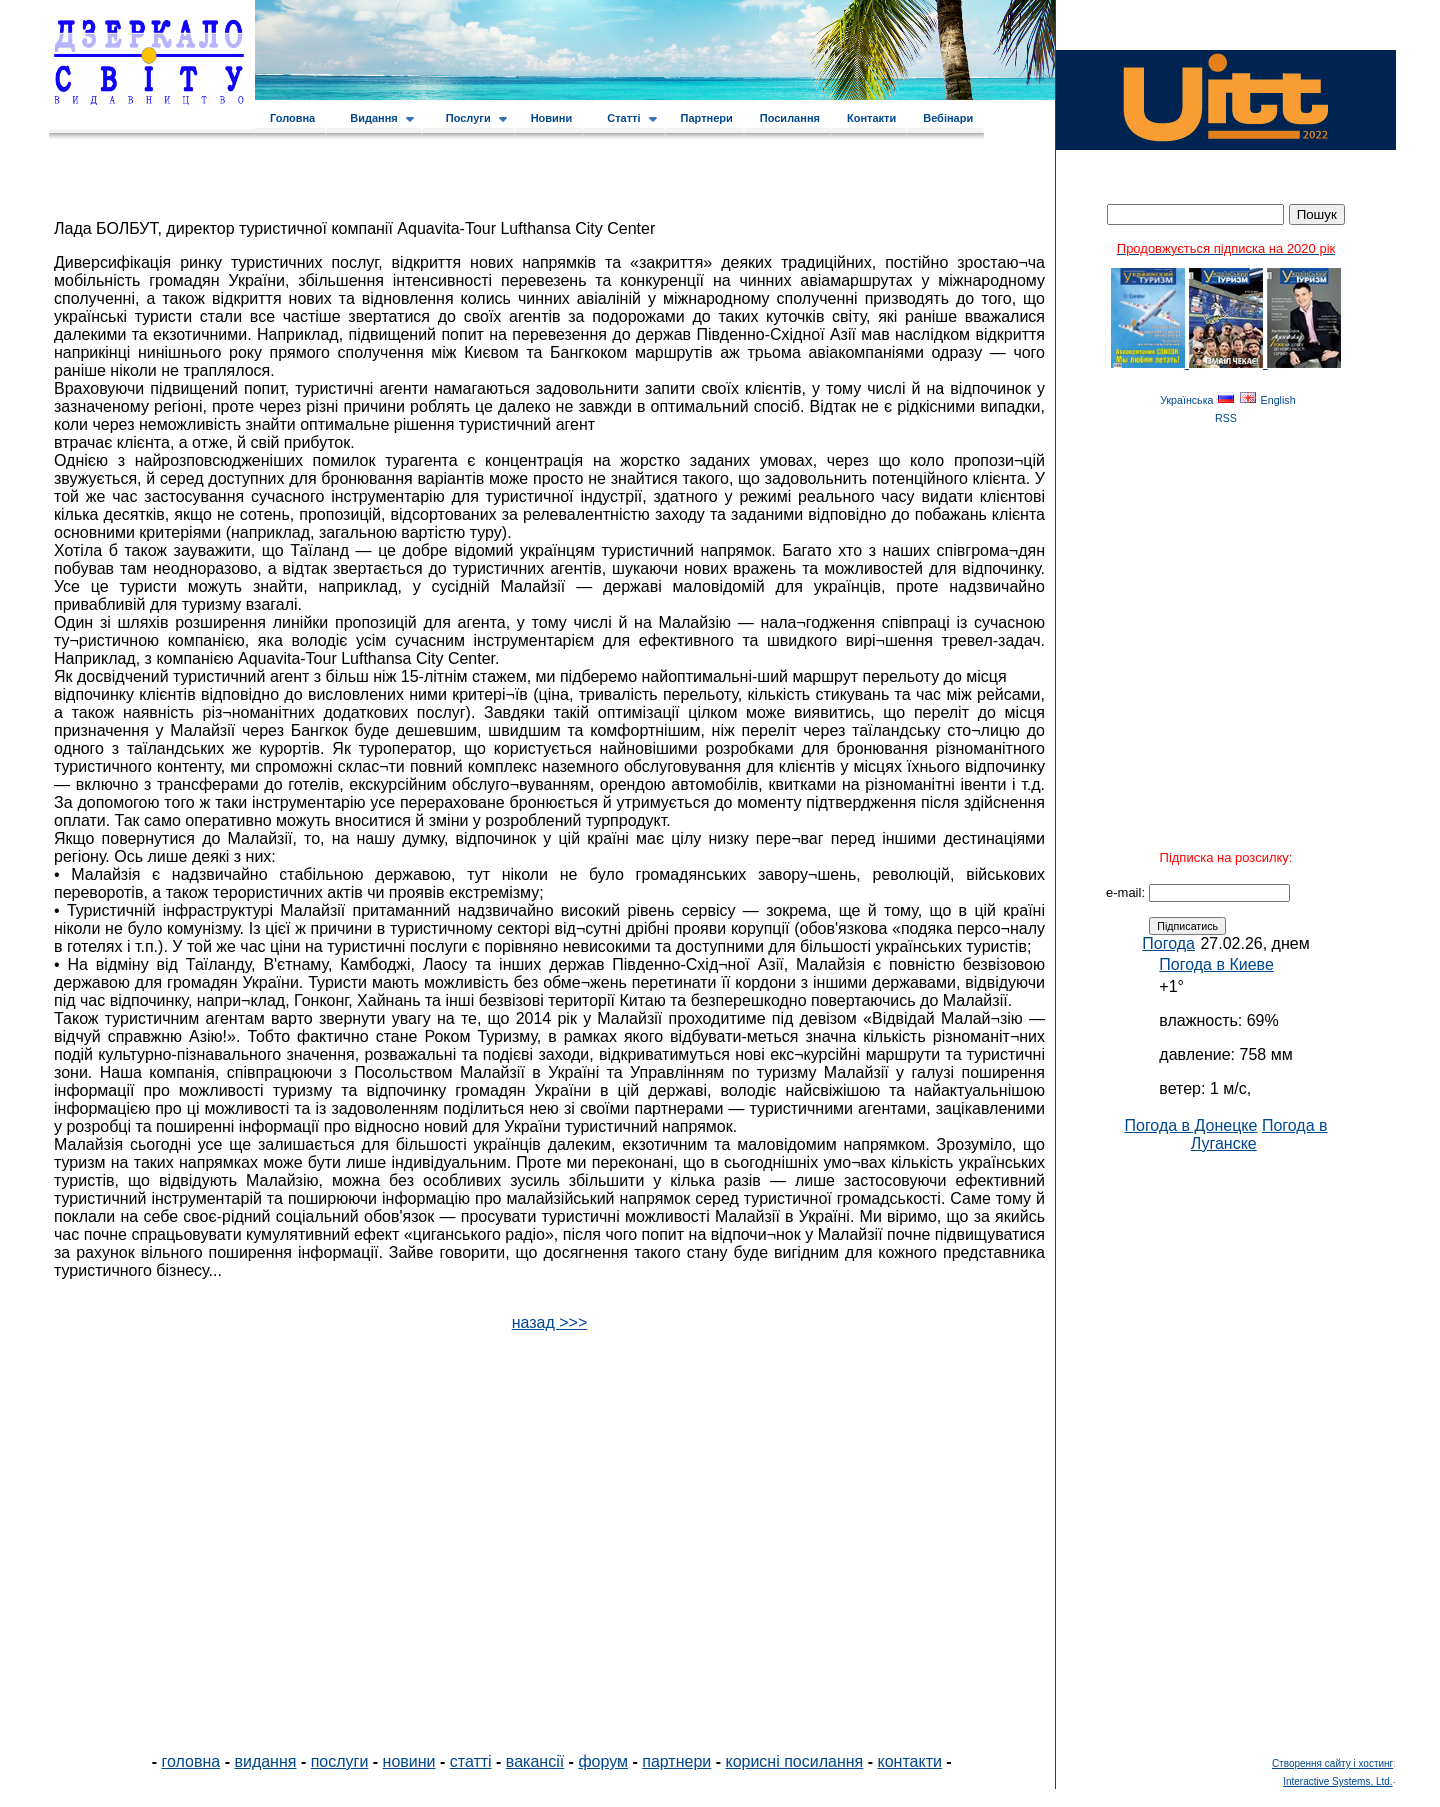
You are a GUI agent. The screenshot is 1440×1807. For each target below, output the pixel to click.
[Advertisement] (1226, 1453)
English (1278, 400)
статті (471, 1761)
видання (265, 1761)
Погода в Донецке (1190, 1125)
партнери (676, 1761)
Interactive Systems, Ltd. (1338, 1781)
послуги (340, 1761)
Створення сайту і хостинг (1332, 1763)
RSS (1226, 418)
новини (409, 1761)
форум (603, 1761)
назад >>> (550, 1322)
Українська (1186, 400)
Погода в (1216, 964)
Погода (1168, 943)
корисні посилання (794, 1761)
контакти (910, 1761)
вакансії (535, 1761)
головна (191, 1761)
